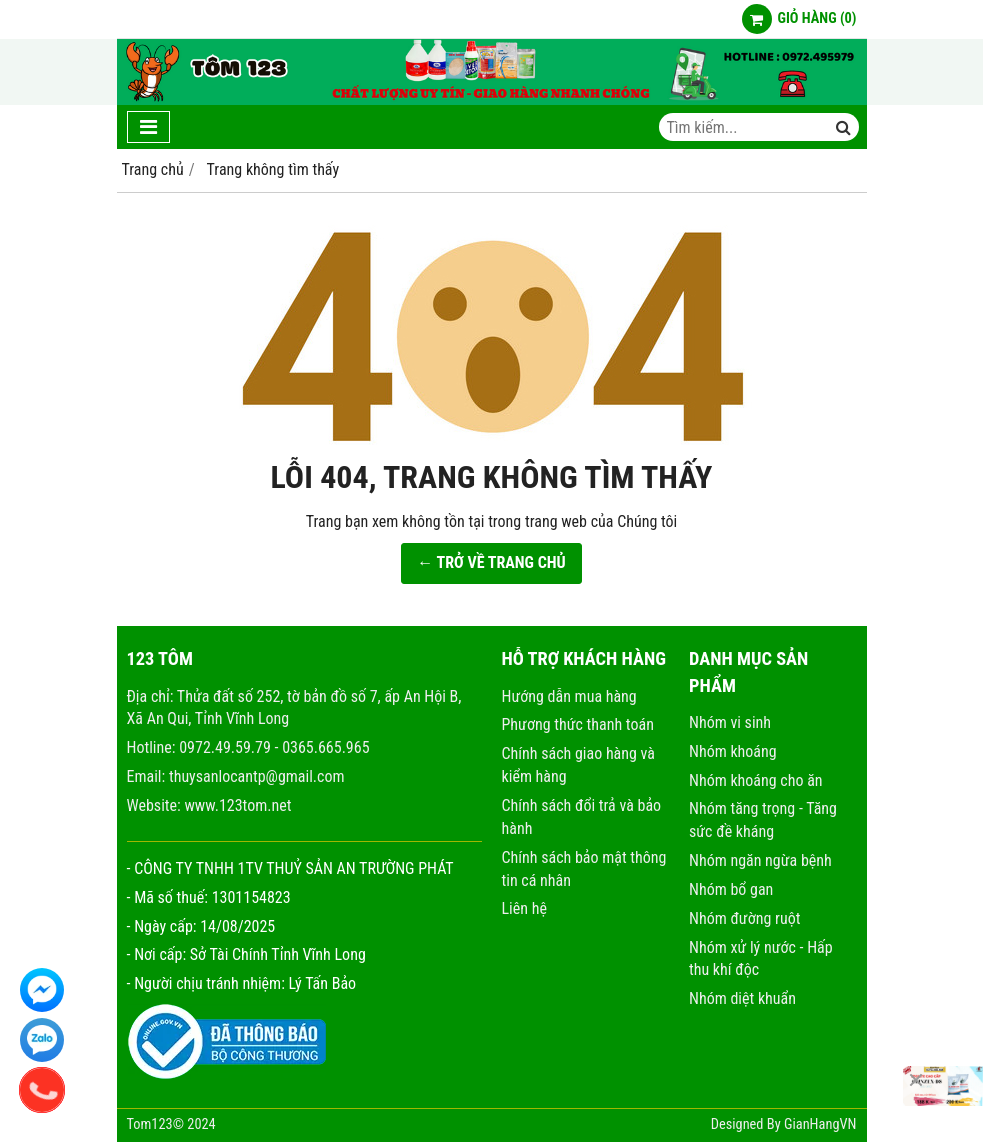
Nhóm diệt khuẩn (742, 998)
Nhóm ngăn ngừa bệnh (760, 860)
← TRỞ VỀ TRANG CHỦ (491, 562)
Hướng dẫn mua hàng (569, 696)
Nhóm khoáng (733, 751)
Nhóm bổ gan (731, 889)
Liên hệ (524, 908)
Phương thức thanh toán (578, 724)
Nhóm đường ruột (744, 918)
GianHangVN (820, 1124)
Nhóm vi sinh (730, 722)
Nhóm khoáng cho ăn (756, 780)
